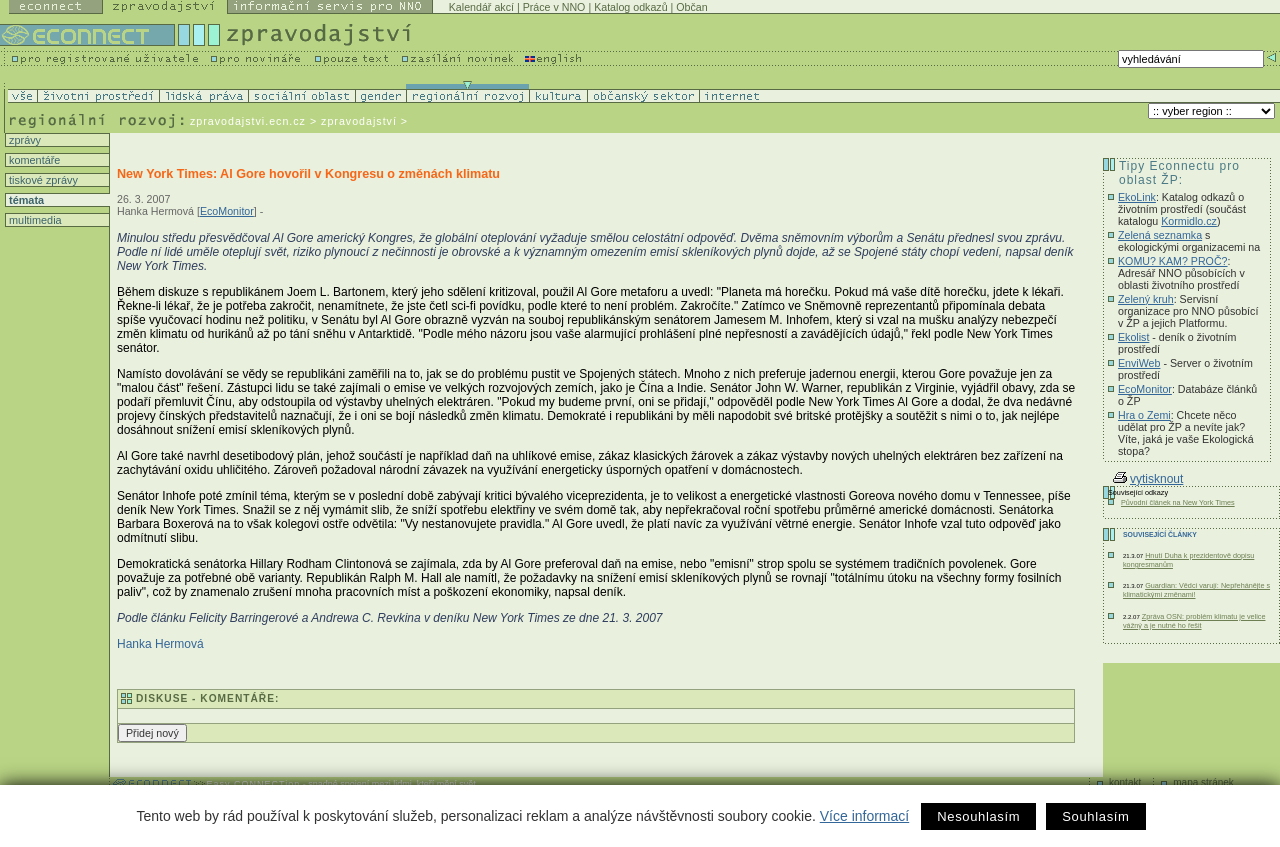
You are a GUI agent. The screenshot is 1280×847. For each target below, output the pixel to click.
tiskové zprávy (42, 180)
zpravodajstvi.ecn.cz (248, 121)
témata (25, 200)
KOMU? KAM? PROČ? (1173, 261)
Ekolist (1133, 337)
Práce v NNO (554, 7)
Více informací (864, 816)
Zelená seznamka (1160, 235)
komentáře (33, 160)
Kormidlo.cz (1189, 221)
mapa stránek (1203, 782)
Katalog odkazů (630, 7)
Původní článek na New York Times (1178, 502)
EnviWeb (1139, 363)
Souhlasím (1095, 816)
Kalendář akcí (481, 7)
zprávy (23, 140)
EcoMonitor (227, 211)
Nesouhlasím (978, 816)
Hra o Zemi (1144, 415)
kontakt (1125, 782)
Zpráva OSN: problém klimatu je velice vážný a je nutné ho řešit (1194, 621)
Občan (691, 7)
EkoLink (1137, 197)
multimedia (34, 220)
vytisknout (1148, 479)
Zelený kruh (1146, 299)
